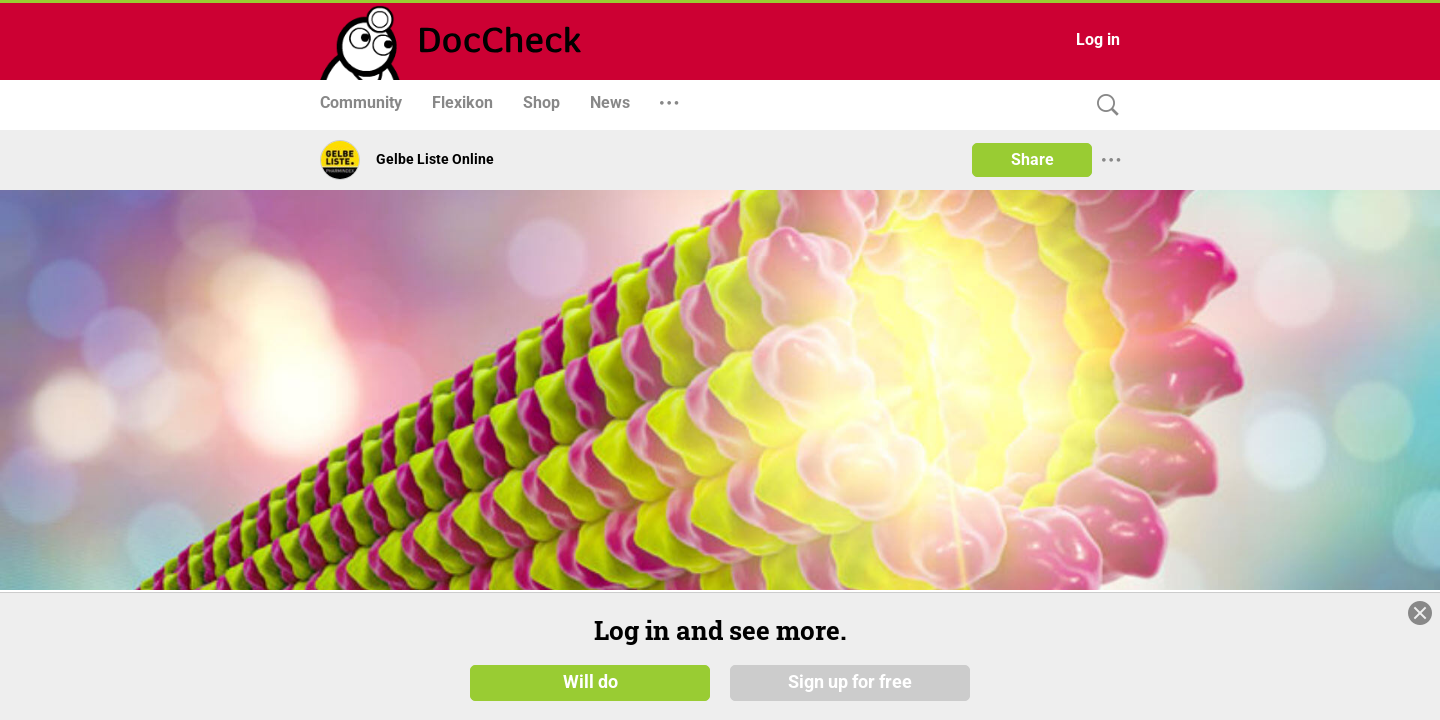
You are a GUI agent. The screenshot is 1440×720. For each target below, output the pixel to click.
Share (1032, 159)
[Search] (1103, 105)
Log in (1098, 39)
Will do (590, 682)
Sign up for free (850, 682)
